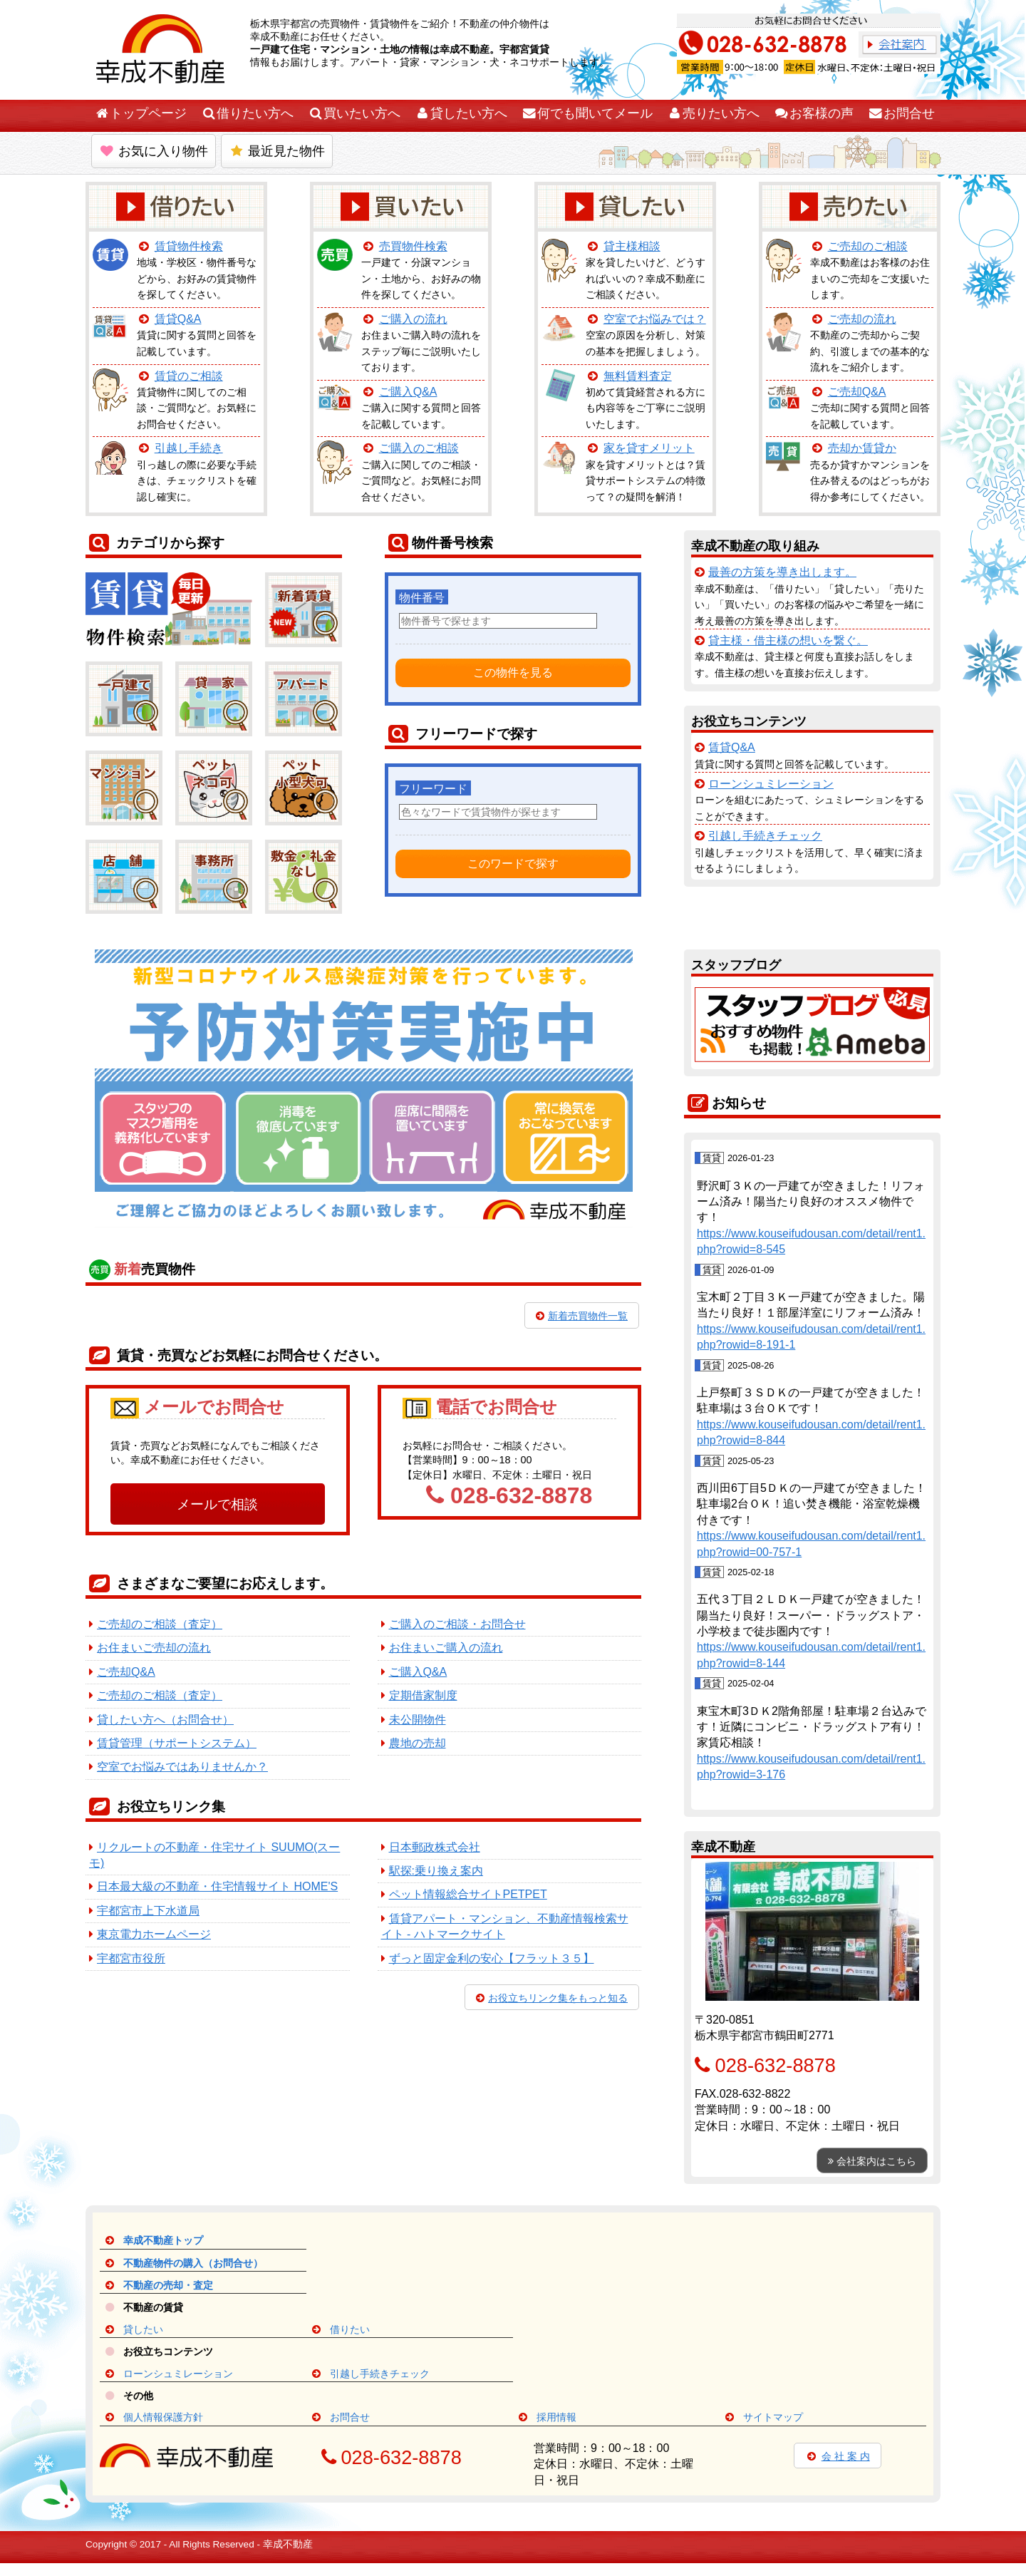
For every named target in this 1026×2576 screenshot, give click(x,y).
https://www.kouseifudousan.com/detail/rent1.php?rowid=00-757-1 (811, 1543)
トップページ (140, 113)
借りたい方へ (247, 113)
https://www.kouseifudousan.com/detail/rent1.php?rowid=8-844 (811, 1432)
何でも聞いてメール (587, 113)
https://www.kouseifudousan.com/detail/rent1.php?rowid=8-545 (811, 1241)
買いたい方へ (354, 113)
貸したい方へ (461, 113)
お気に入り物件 (153, 151)
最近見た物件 (277, 151)
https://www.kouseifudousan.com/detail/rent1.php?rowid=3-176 (811, 1767)
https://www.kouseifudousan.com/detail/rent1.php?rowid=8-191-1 (811, 1337)
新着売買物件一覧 (582, 1316)
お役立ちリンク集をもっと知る (552, 1998)
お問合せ (901, 113)
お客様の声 (814, 113)
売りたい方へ (713, 113)
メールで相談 (217, 1504)
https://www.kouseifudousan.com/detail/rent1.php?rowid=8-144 (811, 1655)
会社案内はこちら (872, 2161)
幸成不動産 (288, 2544)
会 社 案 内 (837, 2456)
